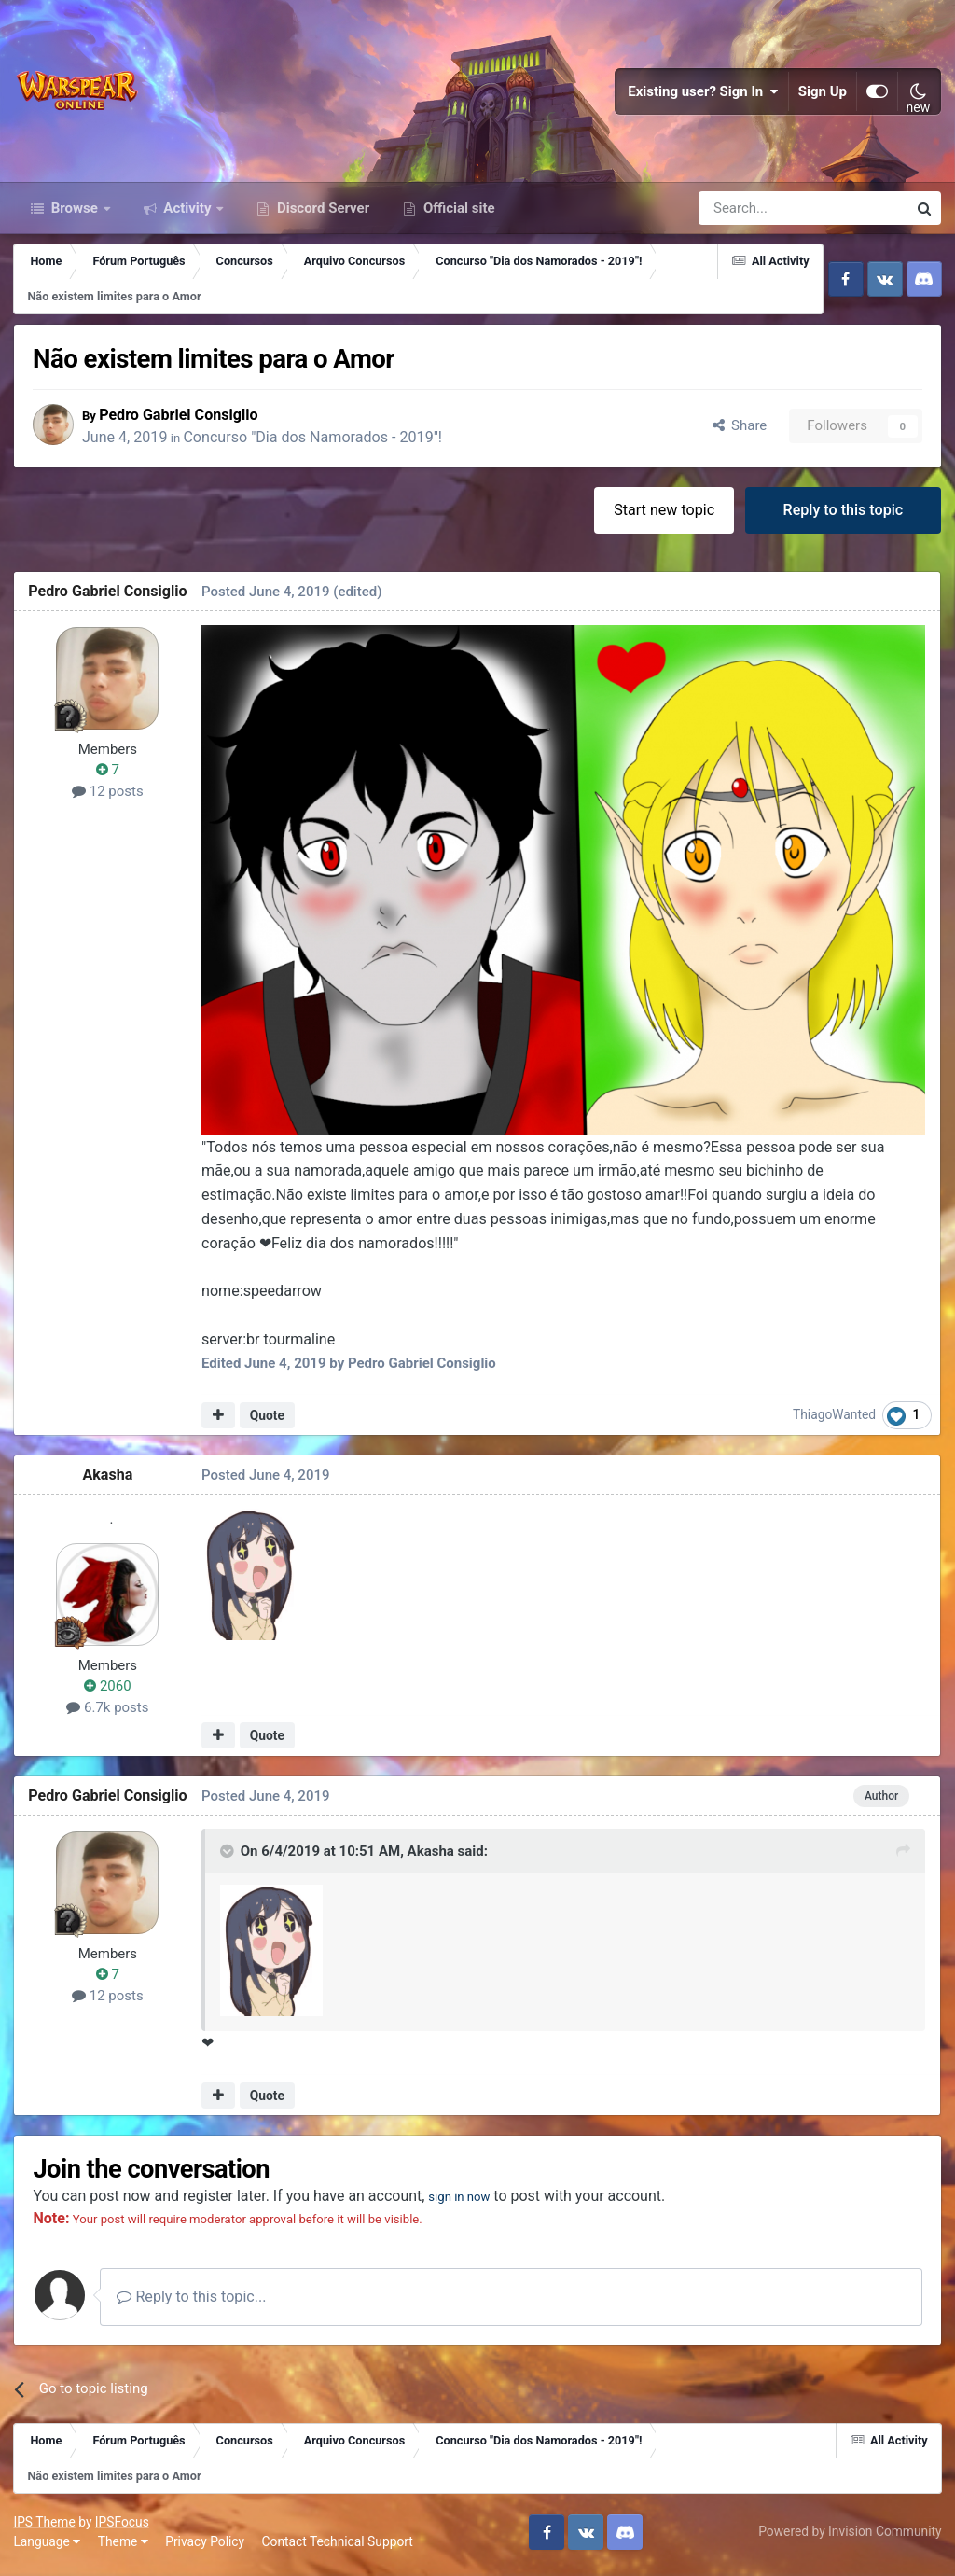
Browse (75, 212)
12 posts (109, 795)
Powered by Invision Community (849, 2536)
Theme (123, 2547)
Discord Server (321, 212)
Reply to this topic (842, 514)
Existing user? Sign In (703, 93)
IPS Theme (45, 2526)
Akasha (108, 1480)
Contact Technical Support (337, 2547)
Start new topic (664, 514)
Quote (267, 1420)
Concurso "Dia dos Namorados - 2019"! (319, 442)
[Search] (753, 213)
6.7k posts (108, 1712)
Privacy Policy (205, 2547)
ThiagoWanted (835, 1420)
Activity (187, 212)
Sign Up (822, 93)
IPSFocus (122, 2526)
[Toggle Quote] (228, 1855)
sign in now (469, 2201)
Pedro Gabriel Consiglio (184, 418)
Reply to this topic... (195, 2302)
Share (739, 430)
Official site (457, 212)
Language (47, 2547)
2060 (108, 1691)
